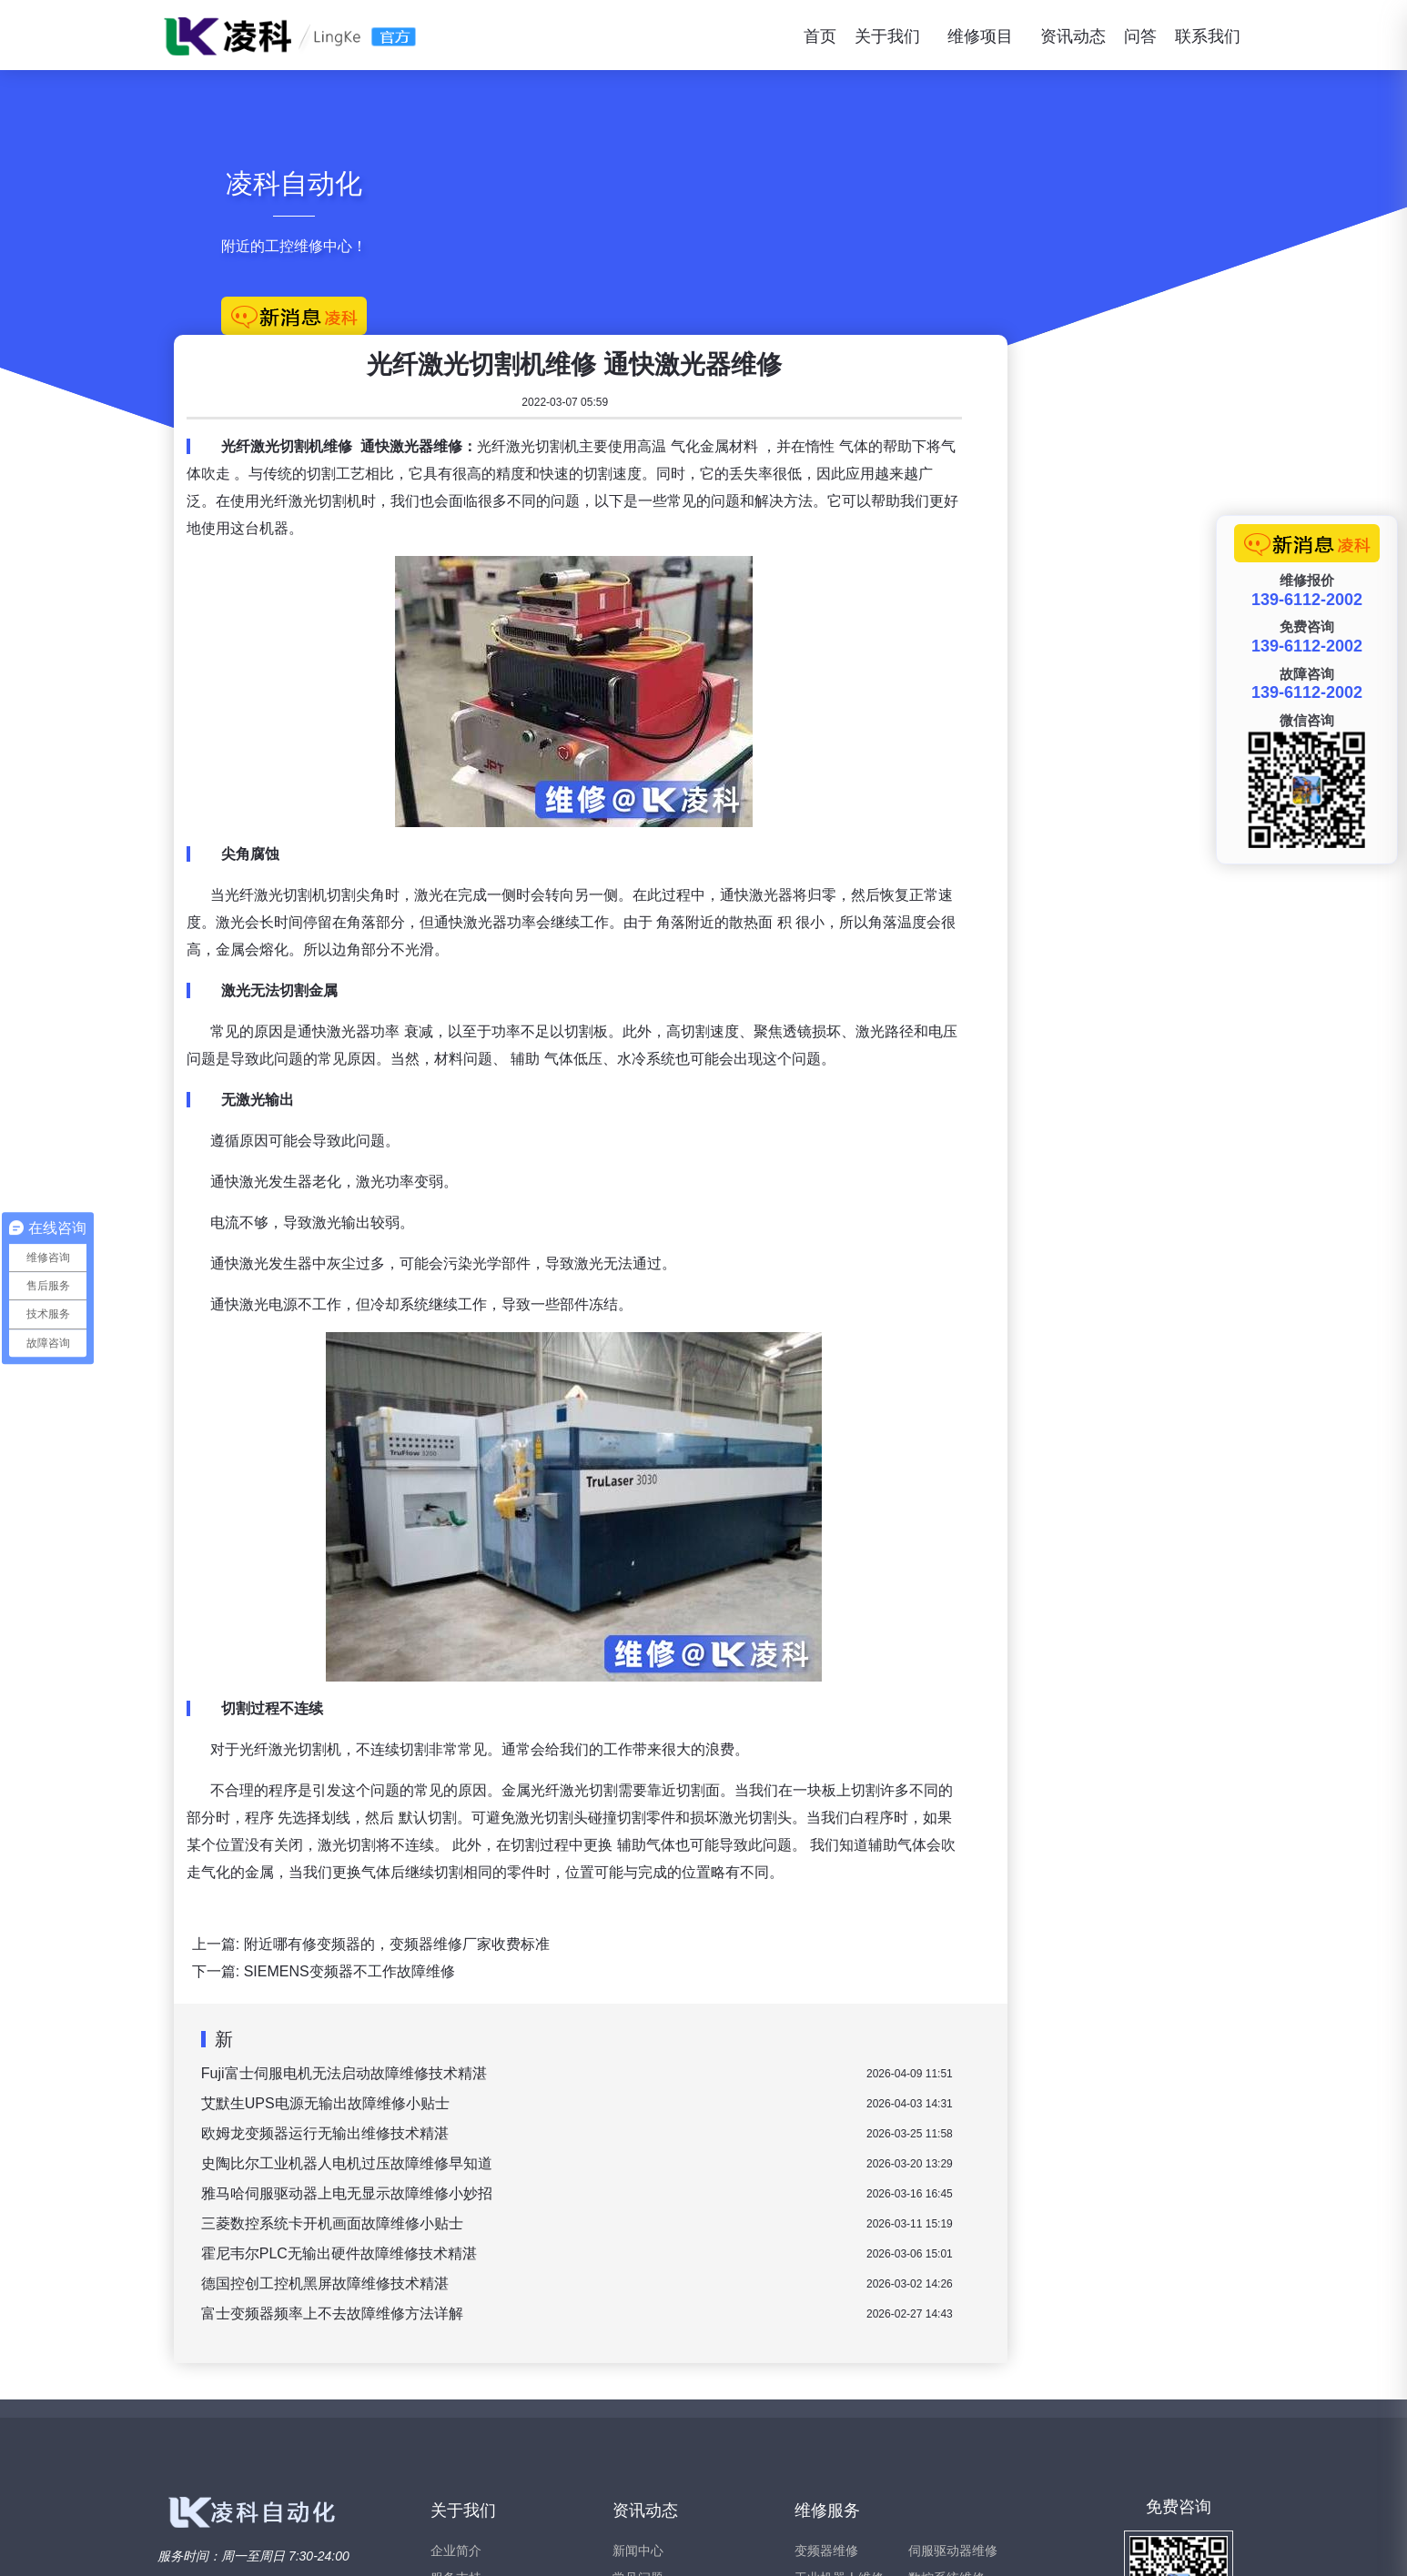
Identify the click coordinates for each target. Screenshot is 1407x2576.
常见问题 (637, 2379)
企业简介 (455, 2352)
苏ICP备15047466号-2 (1195, 2545)
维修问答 (637, 2406)
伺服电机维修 (946, 2406)
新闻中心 (637, 2352)
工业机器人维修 (839, 2379)
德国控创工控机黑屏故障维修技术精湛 (600, 2085)
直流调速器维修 (839, 2406)
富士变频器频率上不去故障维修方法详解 (607, 2115)
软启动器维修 (833, 2461)
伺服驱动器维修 (952, 2352)
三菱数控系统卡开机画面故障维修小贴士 (607, 2025)
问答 (1140, 36)
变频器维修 (826, 2352)
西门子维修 (940, 2434)
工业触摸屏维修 (839, 2434)
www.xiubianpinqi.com (324, 2545)
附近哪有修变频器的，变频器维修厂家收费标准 (672, 1745)
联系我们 (1207, 36)
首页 (820, 36)
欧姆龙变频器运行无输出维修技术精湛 (600, 1935)
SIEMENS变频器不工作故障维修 (624, 1773)
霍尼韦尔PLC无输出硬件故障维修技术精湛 (614, 2055)
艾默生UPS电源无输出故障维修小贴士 (600, 1905)
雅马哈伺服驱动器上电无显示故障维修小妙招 (621, 1995)
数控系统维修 (946, 2379)
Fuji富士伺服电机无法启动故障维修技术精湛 (619, 1875)
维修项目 (980, 36)
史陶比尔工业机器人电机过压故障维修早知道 (621, 1965)
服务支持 (455, 2379)
